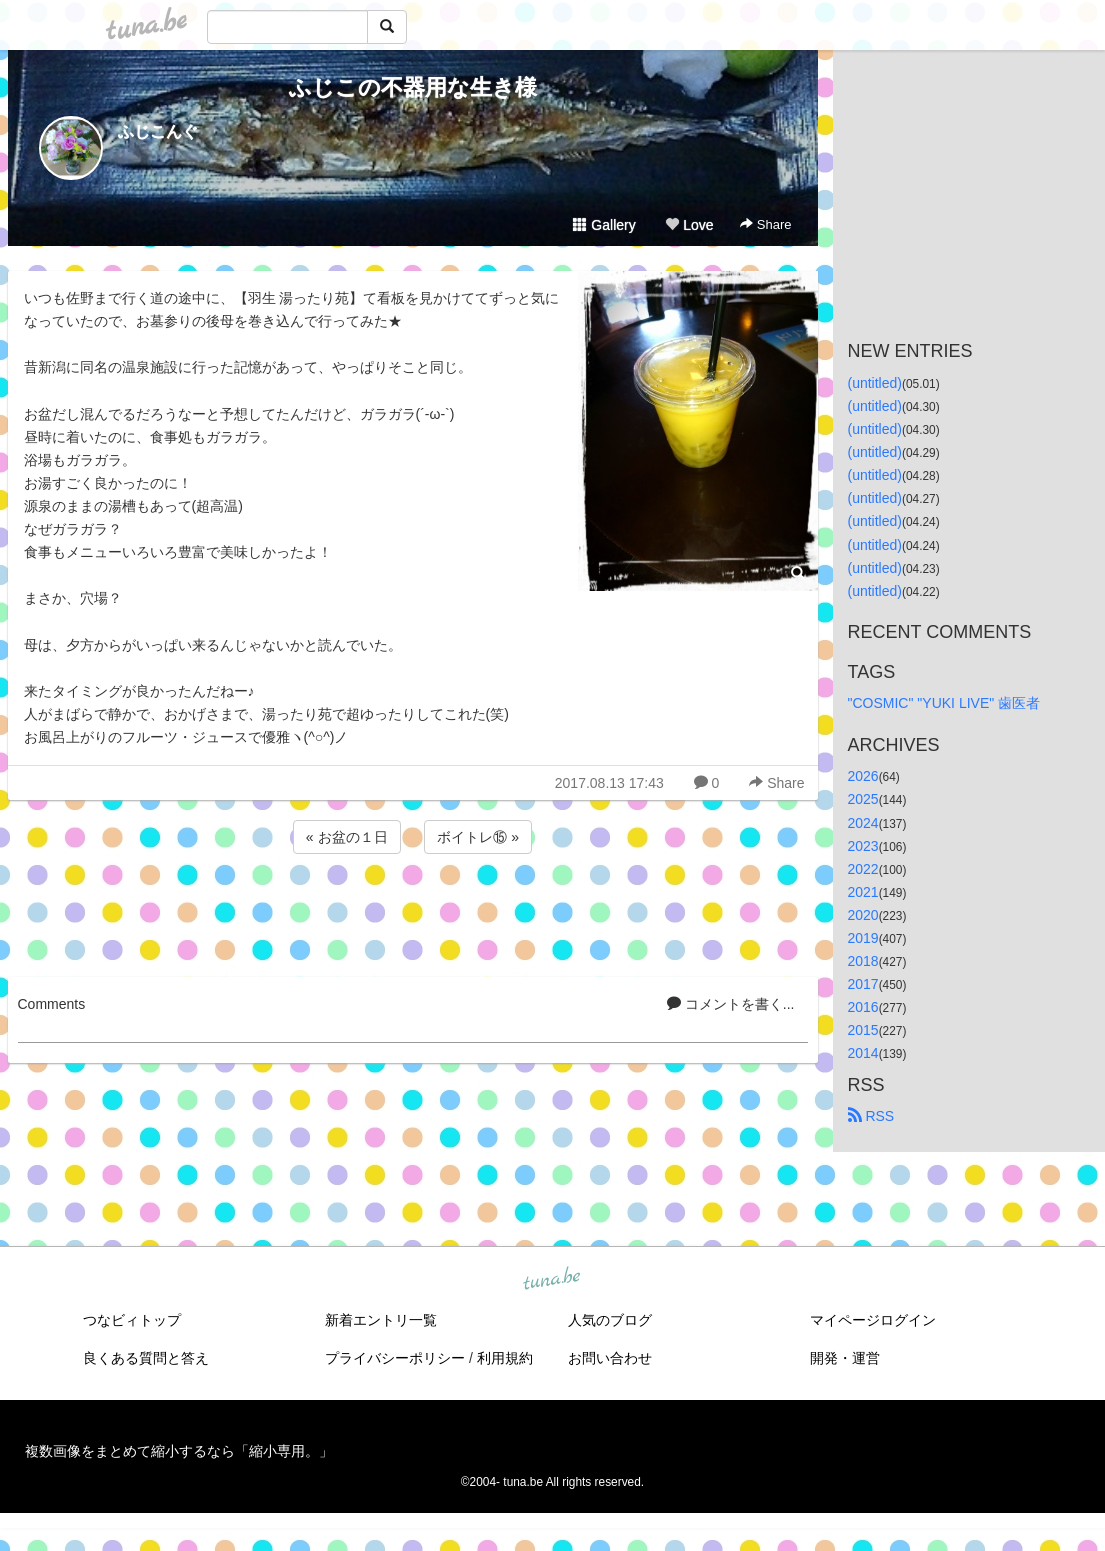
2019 (863, 938)
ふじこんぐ (158, 131)
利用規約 (505, 1358)
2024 (863, 823)
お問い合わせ (610, 1358)
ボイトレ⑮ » (478, 837)
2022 (863, 869)
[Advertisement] (413, 912)
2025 (863, 799)
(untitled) (875, 383)
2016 (863, 1007)
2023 (863, 846)
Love (689, 225)
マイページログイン (873, 1320)
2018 (863, 961)
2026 (863, 776)
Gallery (604, 225)
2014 (863, 1053)
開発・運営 (845, 1358)
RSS (871, 1116)
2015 (863, 1030)
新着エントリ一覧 (381, 1320)
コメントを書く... (731, 1004)
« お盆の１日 (347, 837)
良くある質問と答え (146, 1358)
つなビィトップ (132, 1320)
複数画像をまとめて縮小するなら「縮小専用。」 (179, 1451)
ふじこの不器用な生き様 (413, 87)
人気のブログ (610, 1320)
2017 (863, 984)
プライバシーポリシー (395, 1358)
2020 (863, 915)
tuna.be (552, 1280)
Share (765, 224)
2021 (863, 892)
